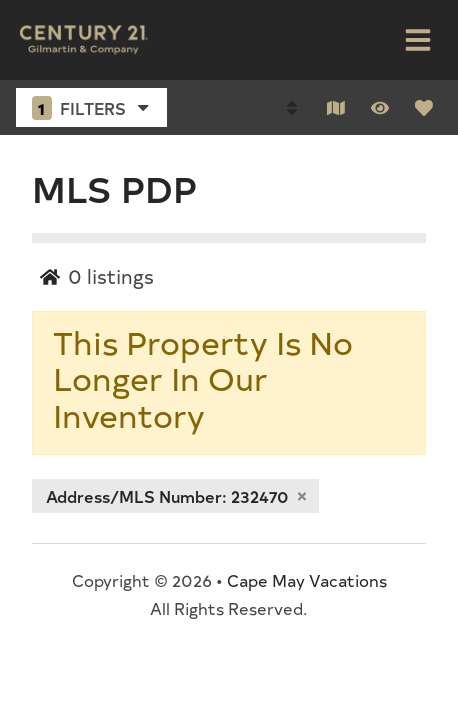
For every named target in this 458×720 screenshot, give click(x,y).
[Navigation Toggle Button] (418, 40)
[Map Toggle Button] (336, 108)
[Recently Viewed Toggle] (380, 108)
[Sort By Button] (292, 108)
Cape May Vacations (307, 580)
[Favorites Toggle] (424, 108)
